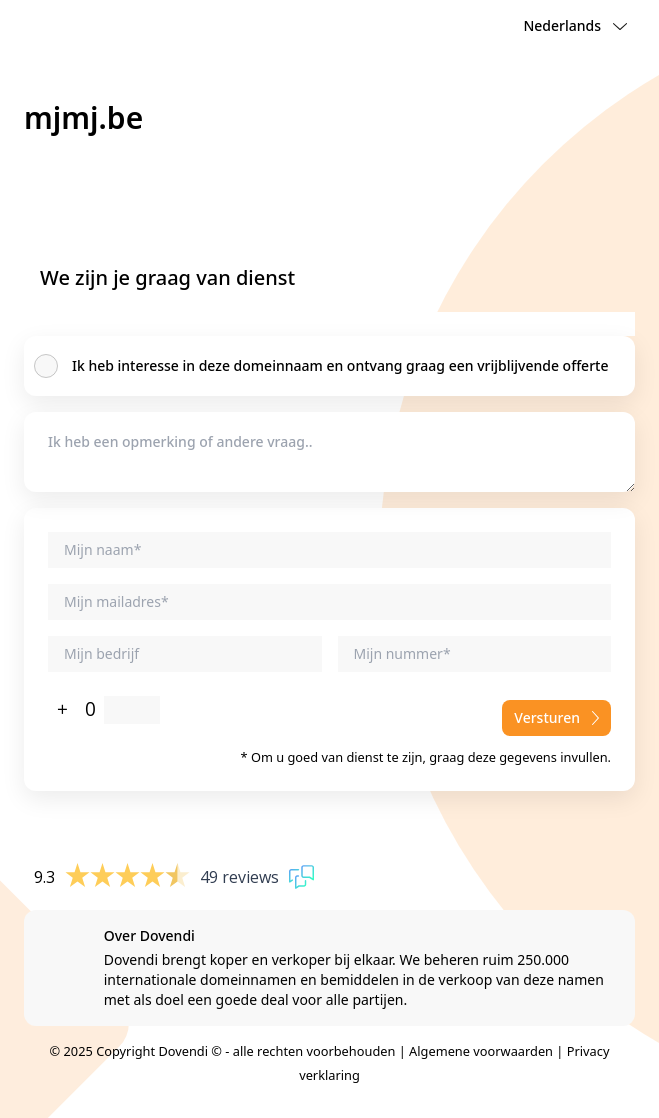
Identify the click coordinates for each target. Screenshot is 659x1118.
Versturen (556, 717)
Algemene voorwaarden (481, 1051)
